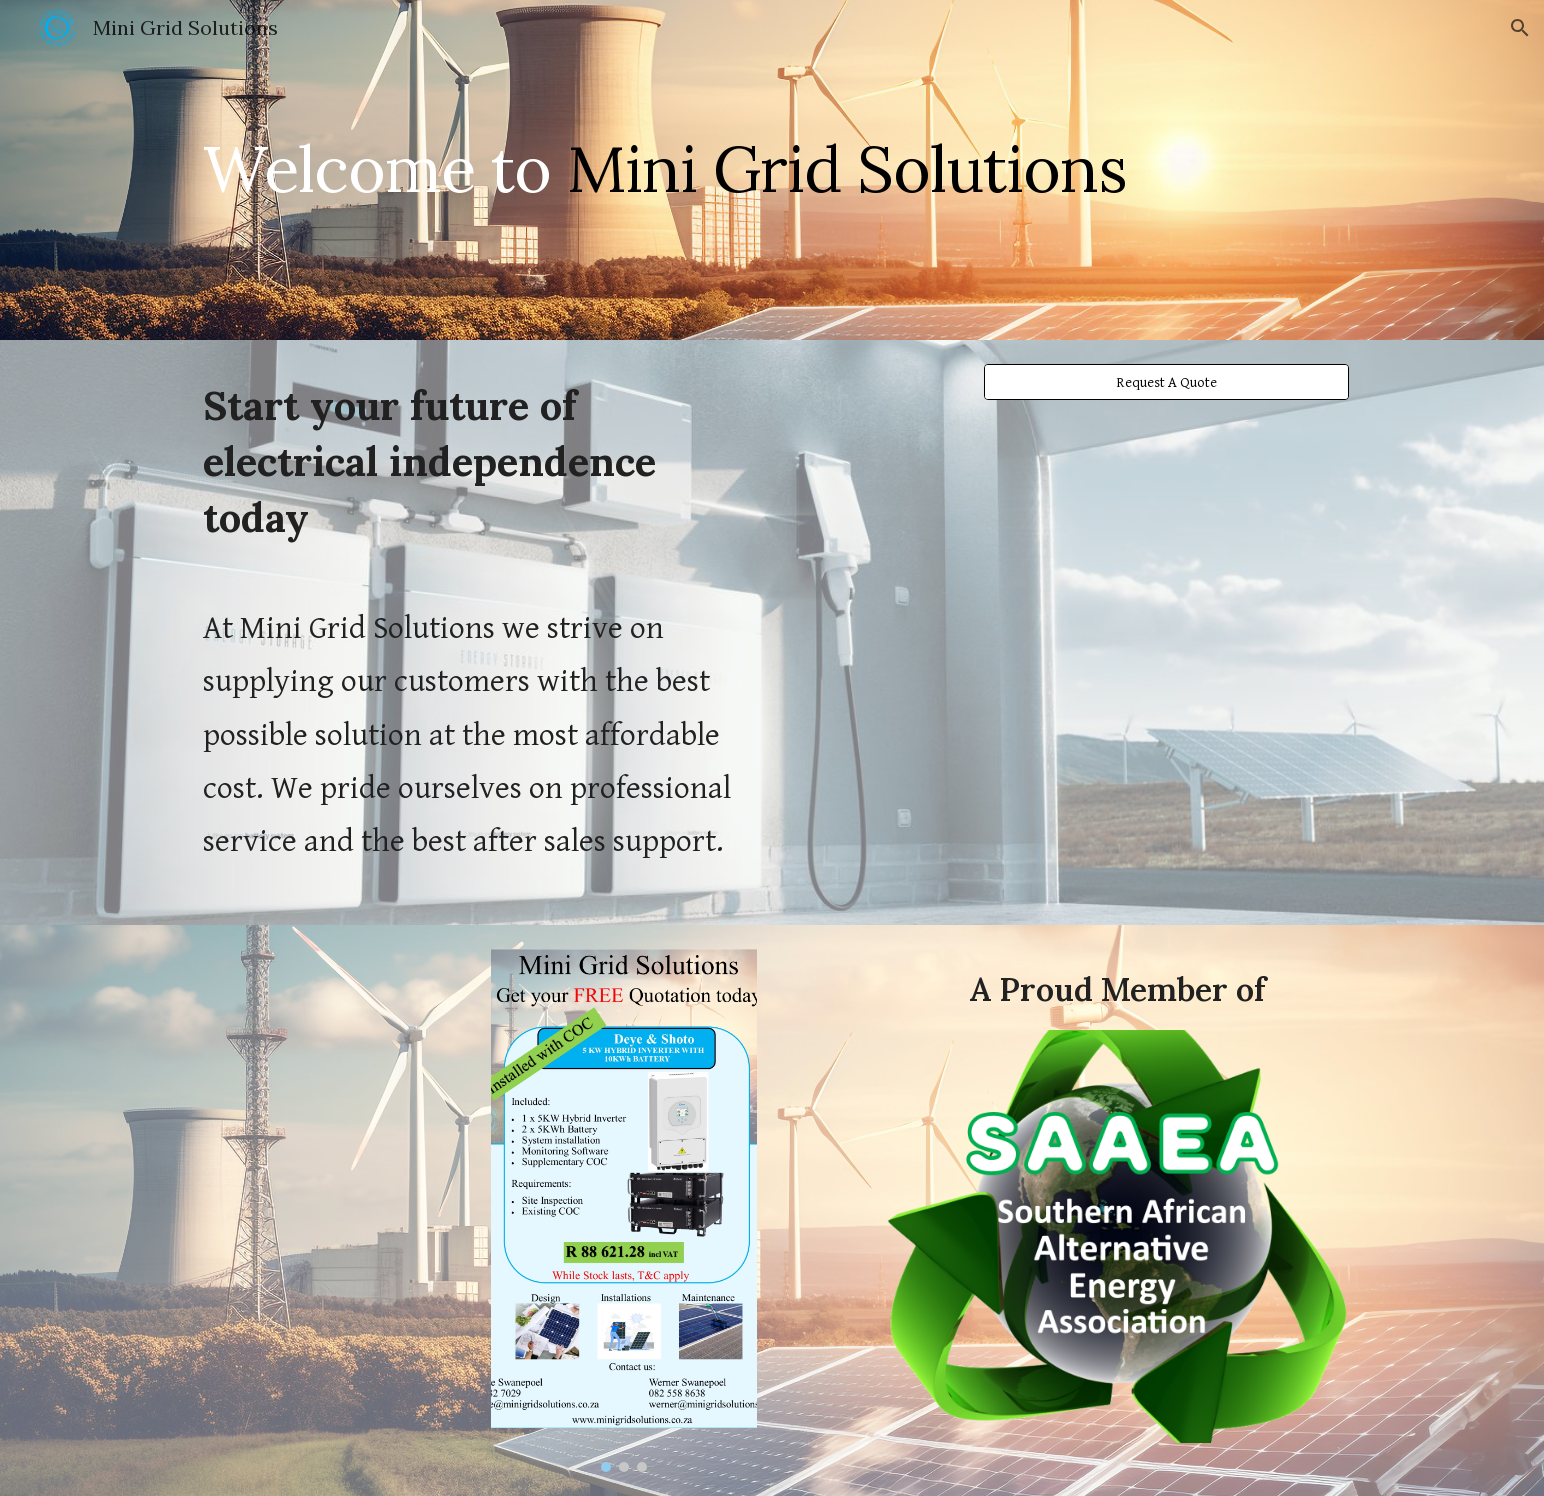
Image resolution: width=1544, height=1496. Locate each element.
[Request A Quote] (1166, 382)
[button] (1520, 28)
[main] (772, 169)
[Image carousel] (624, 1211)
